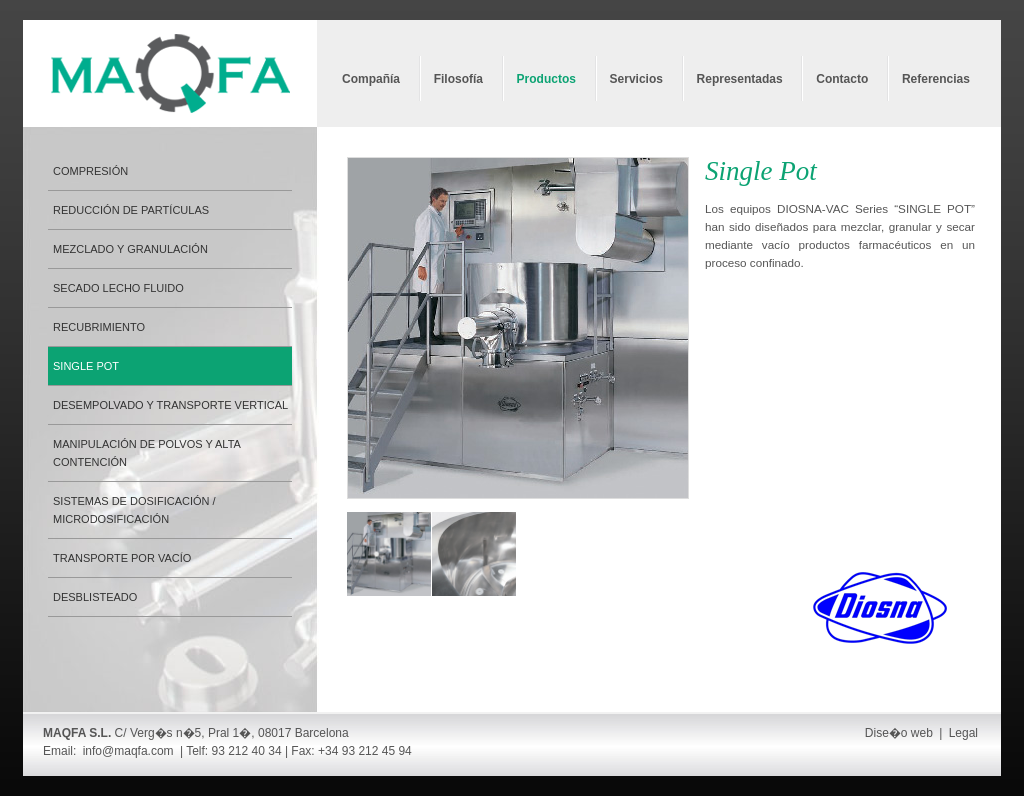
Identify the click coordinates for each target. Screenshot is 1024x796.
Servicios (636, 79)
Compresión (90, 171)
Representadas (740, 79)
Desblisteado (95, 597)
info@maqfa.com (128, 751)
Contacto (842, 79)
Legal (963, 733)
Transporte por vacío (122, 558)
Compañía (371, 79)
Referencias (936, 79)
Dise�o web (899, 733)
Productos (546, 79)
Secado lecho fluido (118, 288)
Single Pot (86, 366)
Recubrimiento (99, 327)
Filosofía (458, 79)
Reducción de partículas (131, 210)
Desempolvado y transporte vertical (170, 405)
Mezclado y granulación (130, 249)
